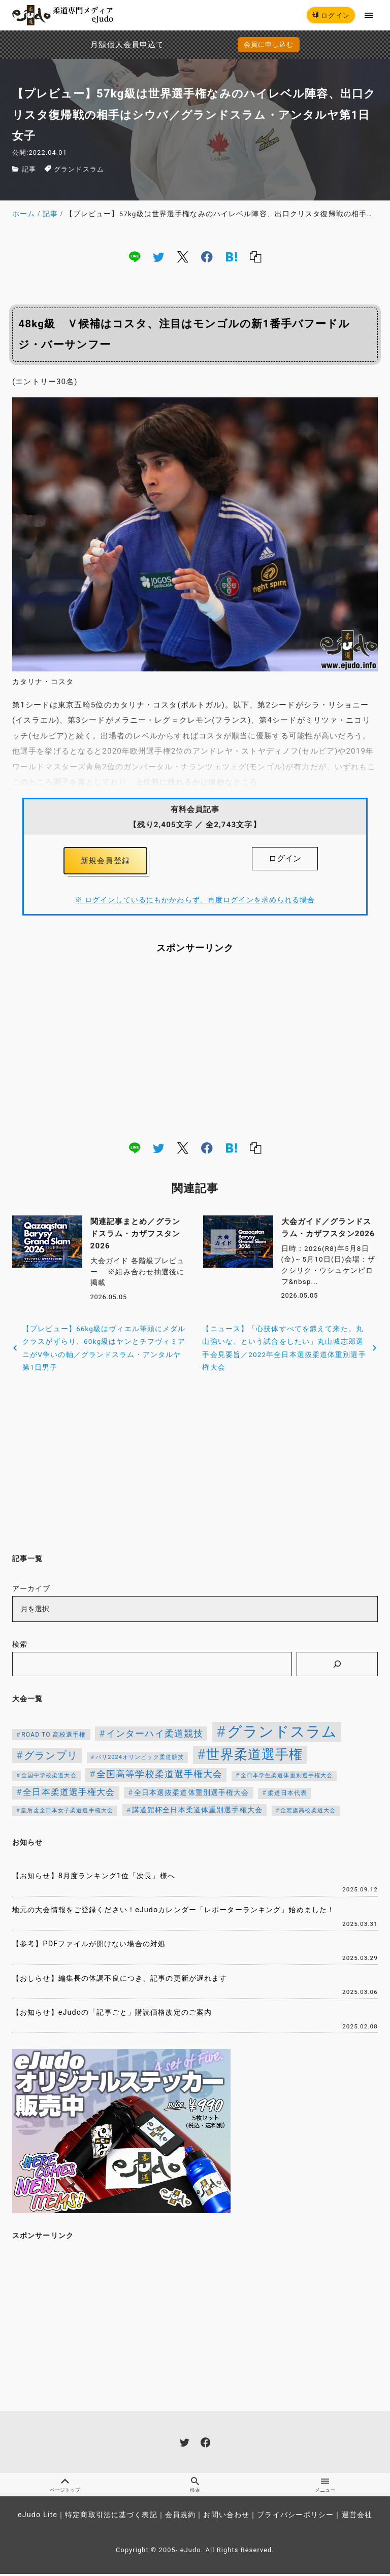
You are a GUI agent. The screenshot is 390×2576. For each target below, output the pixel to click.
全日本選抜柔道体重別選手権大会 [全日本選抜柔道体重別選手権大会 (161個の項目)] (191, 1794)
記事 (29, 169)
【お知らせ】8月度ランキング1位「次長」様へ (93, 1877)
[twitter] (158, 256)
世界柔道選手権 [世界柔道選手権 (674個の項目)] (254, 1756)
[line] (134, 256)
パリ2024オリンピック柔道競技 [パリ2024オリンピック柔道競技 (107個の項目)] (139, 1759)
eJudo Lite (37, 2517)
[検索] (337, 1665)
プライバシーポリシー (295, 2517)
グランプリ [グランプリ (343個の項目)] (51, 1757)
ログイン (331, 15)
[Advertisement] (195, 1048)
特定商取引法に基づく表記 (111, 2517)
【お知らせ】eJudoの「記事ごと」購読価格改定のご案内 (112, 2014)
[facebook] (207, 256)
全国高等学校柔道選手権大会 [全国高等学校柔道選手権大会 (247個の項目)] (159, 1776)
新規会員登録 (105, 861)
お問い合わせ (226, 2517)
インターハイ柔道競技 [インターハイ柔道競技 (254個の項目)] (154, 1735)
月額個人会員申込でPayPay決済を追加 (104, 44)
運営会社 (357, 2517)
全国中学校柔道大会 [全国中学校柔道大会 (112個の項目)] (49, 1777)
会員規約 (180, 2517)
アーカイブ (31, 1590)
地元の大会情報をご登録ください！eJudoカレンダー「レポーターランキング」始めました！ (173, 1912)
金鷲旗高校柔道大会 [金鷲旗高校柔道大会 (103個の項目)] (308, 1812)
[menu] (369, 15)
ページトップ (65, 2487)
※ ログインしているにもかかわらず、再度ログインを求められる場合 (195, 902)
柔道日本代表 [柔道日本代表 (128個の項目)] (288, 1795)
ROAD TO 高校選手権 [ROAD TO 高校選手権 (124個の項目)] (53, 1736)
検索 (19, 1646)
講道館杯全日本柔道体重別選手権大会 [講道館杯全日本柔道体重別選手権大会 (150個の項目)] (197, 1811)
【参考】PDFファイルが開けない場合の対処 (89, 1946)
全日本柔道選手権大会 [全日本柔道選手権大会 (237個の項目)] (69, 1794)
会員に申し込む (269, 44)
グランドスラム (79, 169)
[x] (182, 256)
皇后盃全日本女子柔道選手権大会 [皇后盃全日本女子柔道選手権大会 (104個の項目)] (67, 1812)
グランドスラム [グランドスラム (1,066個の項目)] (282, 1733)
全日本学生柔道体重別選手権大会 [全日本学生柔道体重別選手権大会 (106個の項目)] (287, 1777)
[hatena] (231, 256)
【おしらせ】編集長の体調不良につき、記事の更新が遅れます (119, 1980)
